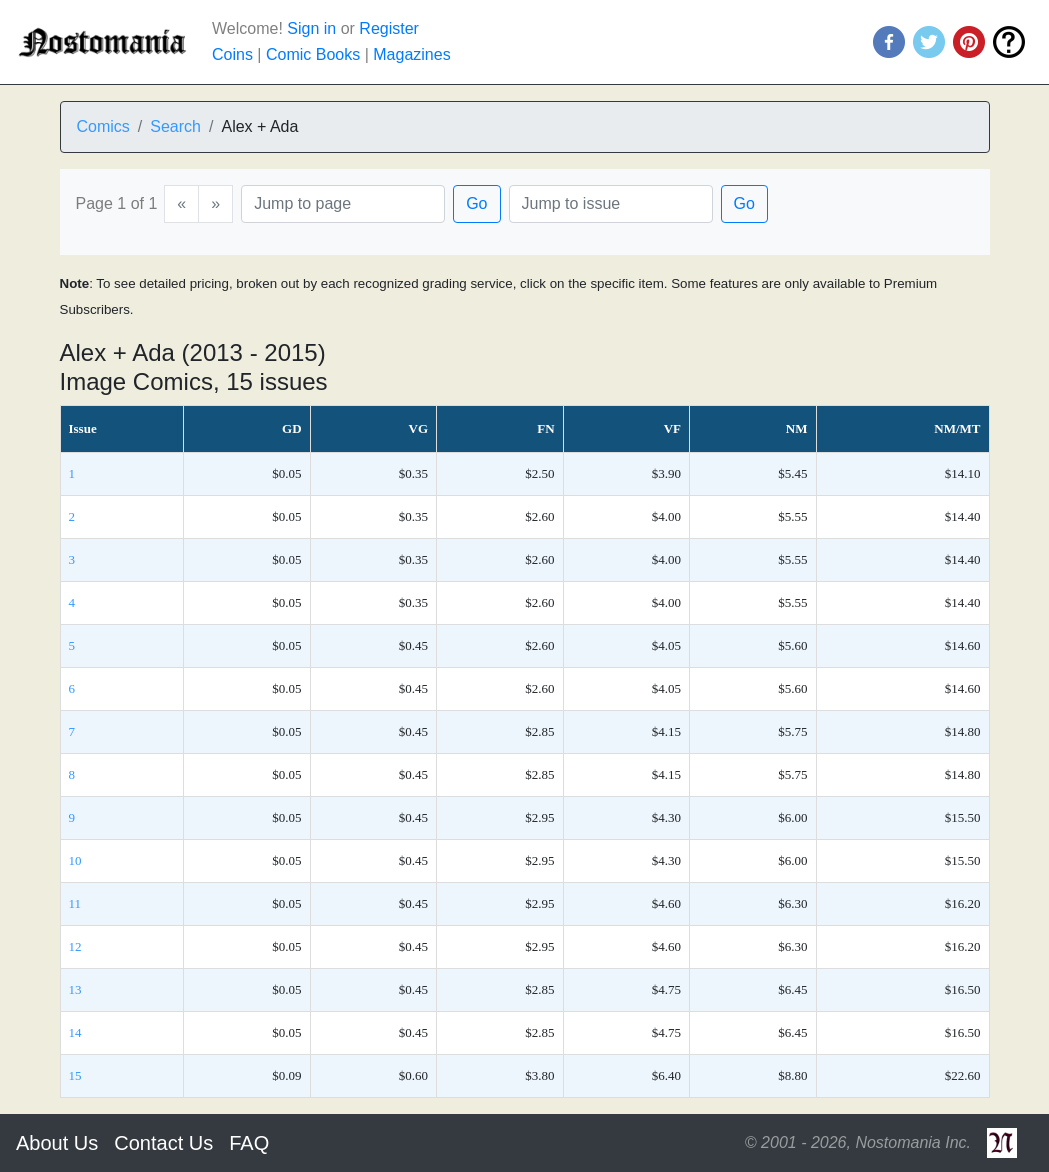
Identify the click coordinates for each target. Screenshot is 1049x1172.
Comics (103, 126)
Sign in (311, 28)
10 (75, 860)
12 (75, 946)
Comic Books (313, 54)
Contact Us (163, 1143)
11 (75, 903)
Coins (232, 54)
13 (75, 989)
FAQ (249, 1143)
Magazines (411, 54)
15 (75, 1075)
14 (75, 1032)
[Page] (343, 204)
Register (389, 28)
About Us (57, 1143)
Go (476, 203)
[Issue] (611, 204)
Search (175, 126)
